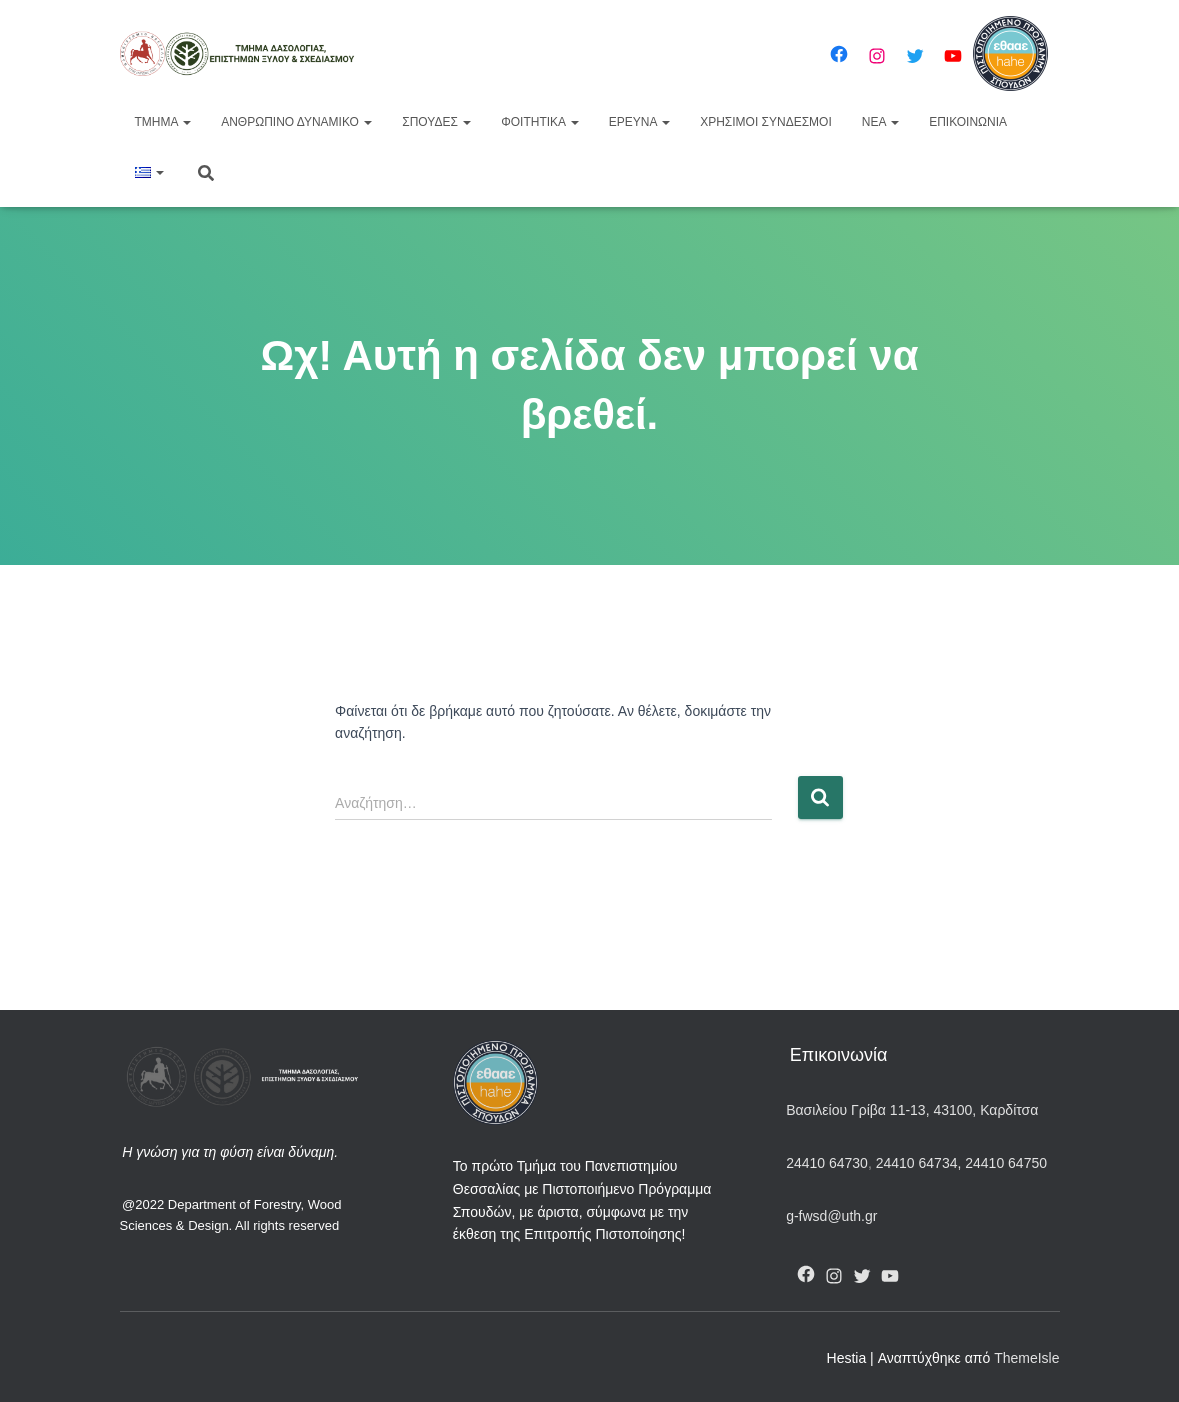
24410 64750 (1006, 1163)
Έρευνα (639, 122)
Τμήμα (163, 122)
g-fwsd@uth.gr (831, 1216)
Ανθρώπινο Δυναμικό (296, 122)
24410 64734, (918, 1163)
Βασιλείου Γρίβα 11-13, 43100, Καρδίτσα (912, 1110)
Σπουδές (436, 122)
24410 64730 (827, 1163)
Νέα (880, 122)
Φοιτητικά (540, 122)
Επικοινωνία (968, 122)
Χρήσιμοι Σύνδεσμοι (766, 122)
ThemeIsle (1026, 1358)
